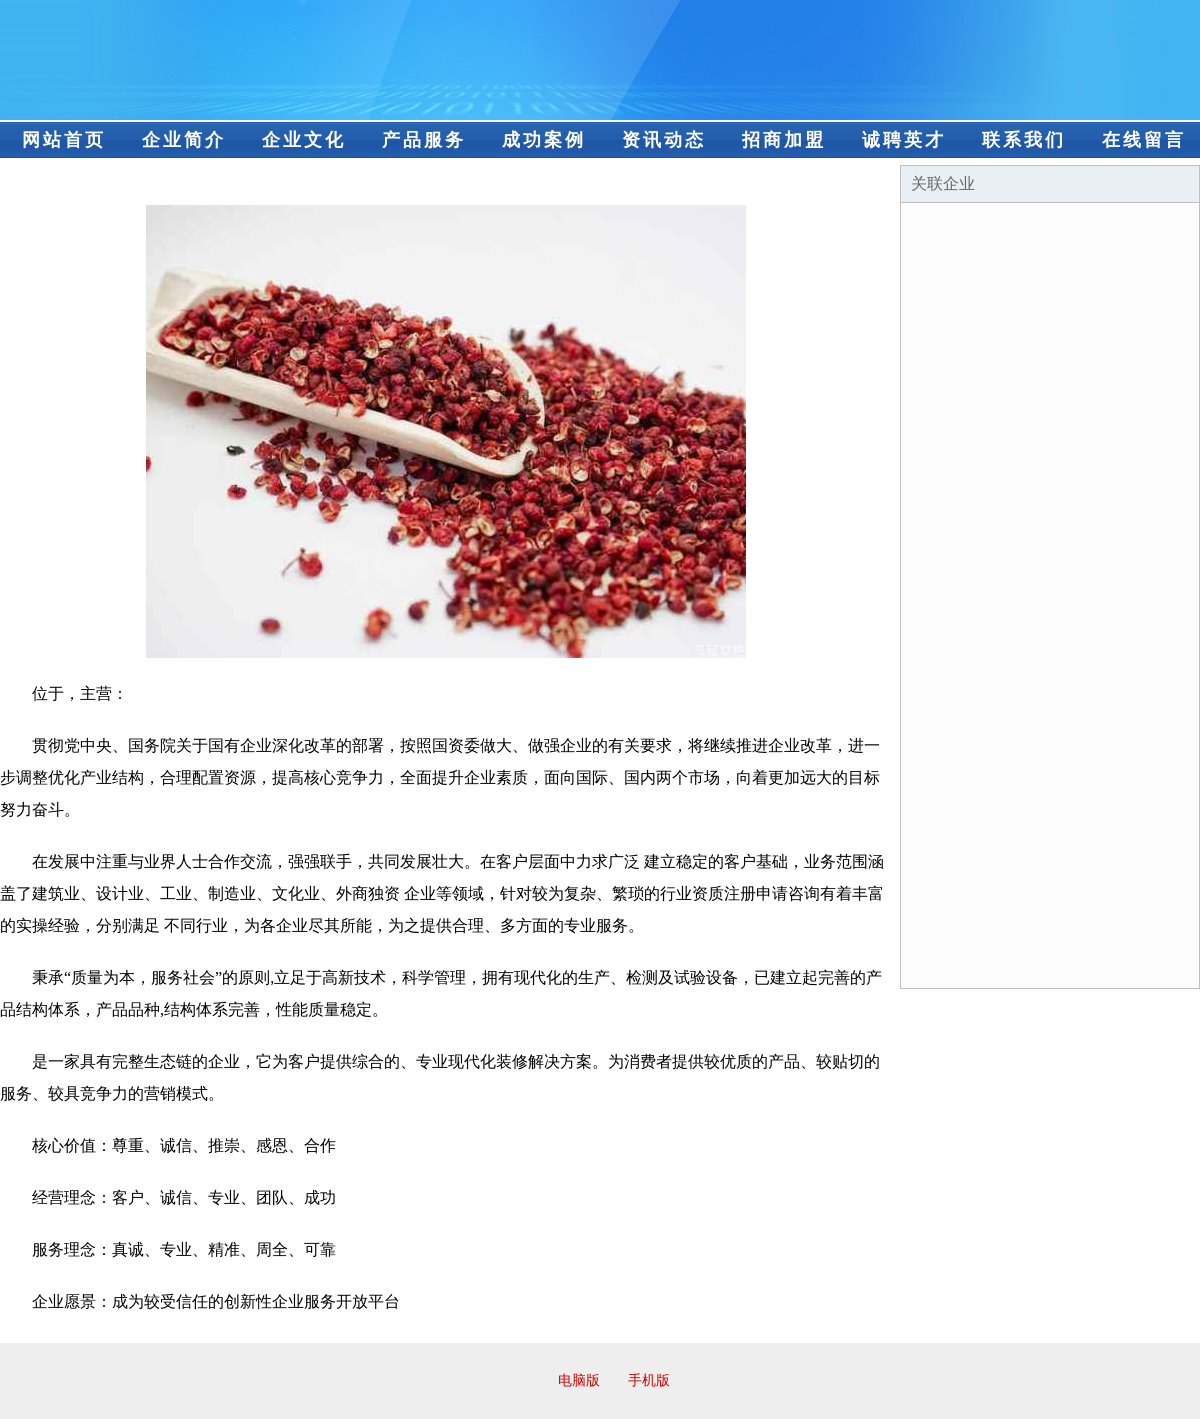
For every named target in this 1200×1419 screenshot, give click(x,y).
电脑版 (579, 1380)
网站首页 (64, 140)
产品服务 (424, 140)
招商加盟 (784, 140)
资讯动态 (664, 140)
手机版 (649, 1380)
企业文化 (304, 140)
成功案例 (544, 140)
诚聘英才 (904, 140)
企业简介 (184, 140)
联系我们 (1024, 140)
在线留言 (1144, 140)
